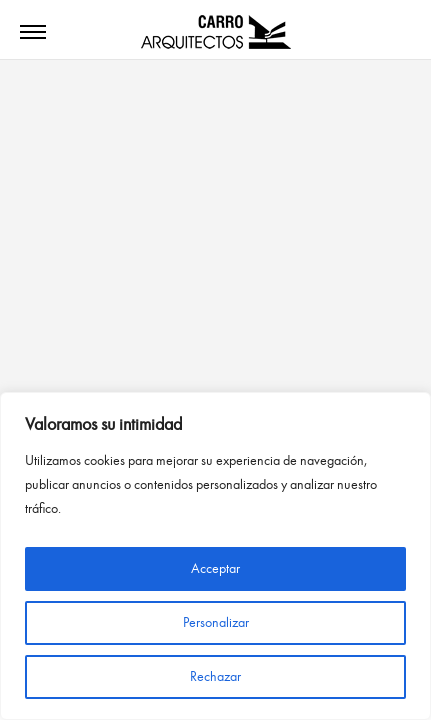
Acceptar (215, 568)
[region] (215, 556)
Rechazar (215, 676)
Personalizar (216, 622)
